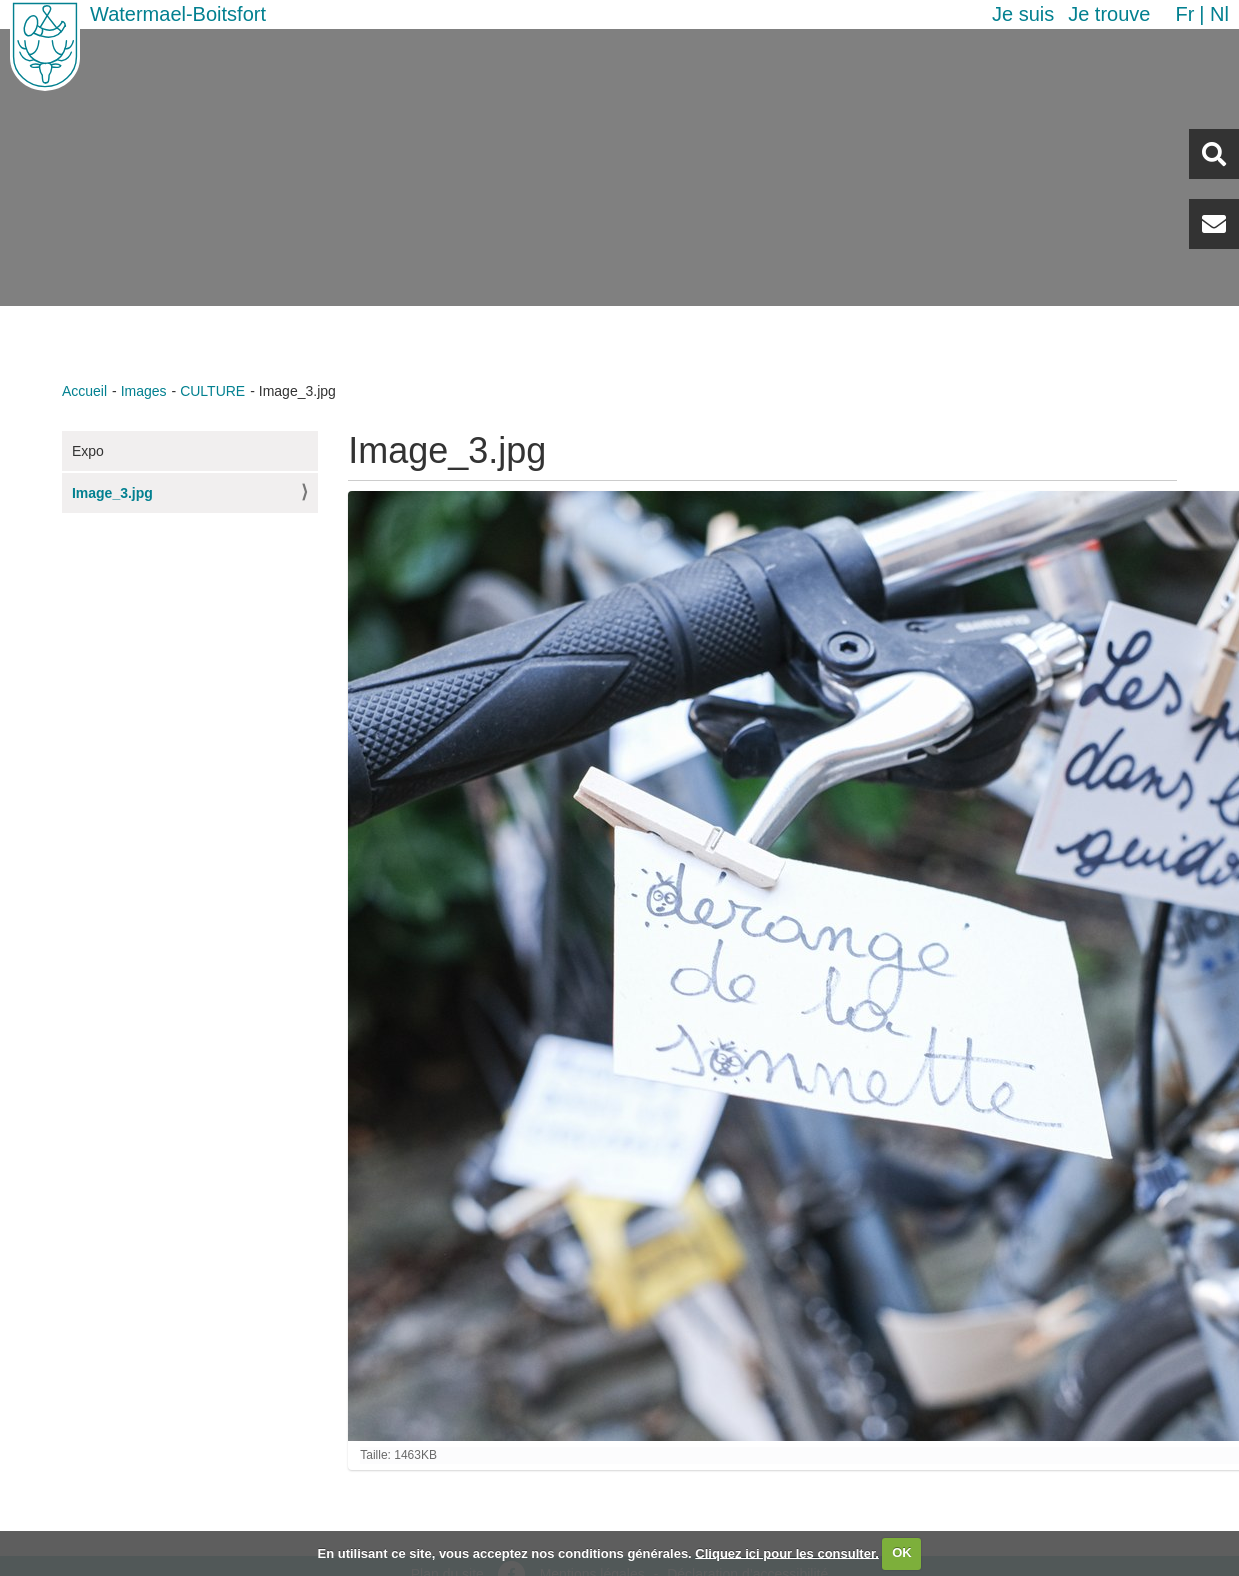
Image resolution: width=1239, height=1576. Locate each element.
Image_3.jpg (112, 493)
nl (1219, 14)
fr (1184, 14)
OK (902, 1552)
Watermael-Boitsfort (178, 14)
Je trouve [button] (1109, 14)
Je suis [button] (1023, 14)
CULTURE (212, 391)
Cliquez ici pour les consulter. (787, 1552)
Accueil (84, 391)
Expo (88, 451)
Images (144, 391)
